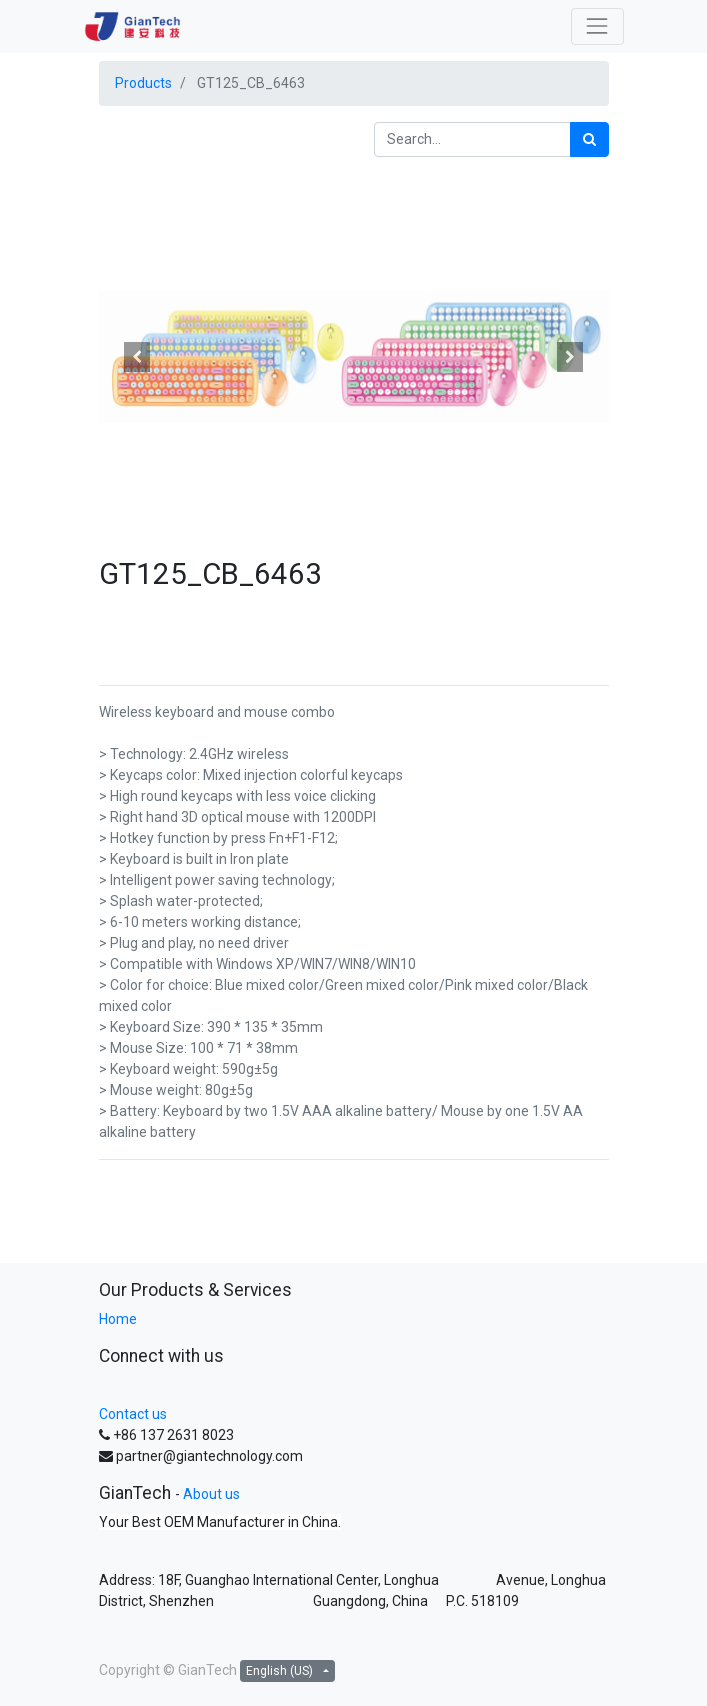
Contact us (133, 1414)
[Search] (589, 139)
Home (118, 1319)
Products (143, 83)
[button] (137, 357)
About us (211, 1494)
